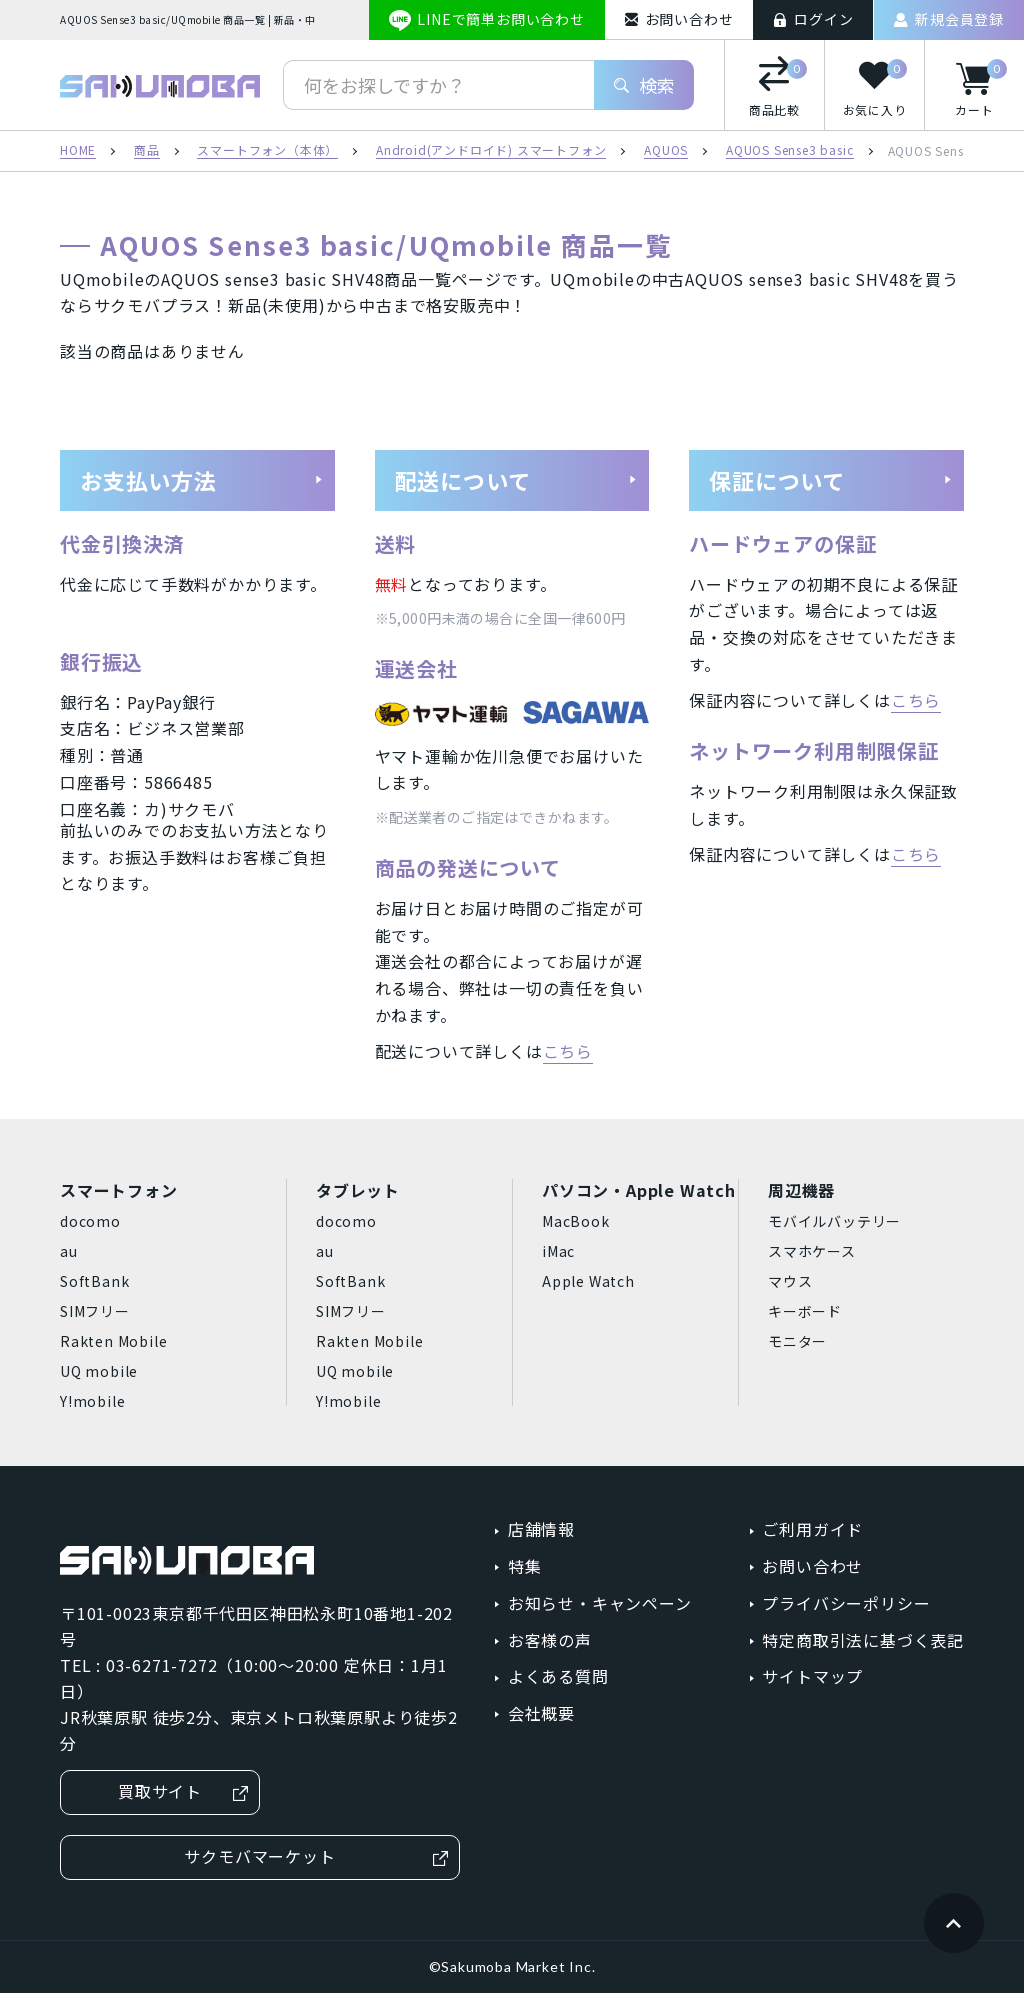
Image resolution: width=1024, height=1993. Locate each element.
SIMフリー (95, 1311)
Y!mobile (92, 1401)
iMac (558, 1251)
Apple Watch (588, 1281)
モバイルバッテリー (834, 1221)
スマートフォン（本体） (267, 151)
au (69, 1251)
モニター (797, 1341)
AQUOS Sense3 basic (789, 151)
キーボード (805, 1311)
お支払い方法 (202, 480)
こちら (568, 1051)
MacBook (576, 1221)
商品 (147, 151)
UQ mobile (99, 1371)
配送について (517, 480)
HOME (78, 151)
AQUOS (666, 151)
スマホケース (812, 1251)
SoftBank (94, 1281)
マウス (790, 1281)
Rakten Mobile (113, 1341)
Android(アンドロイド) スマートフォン (491, 151)
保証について (831, 480)
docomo (90, 1221)
